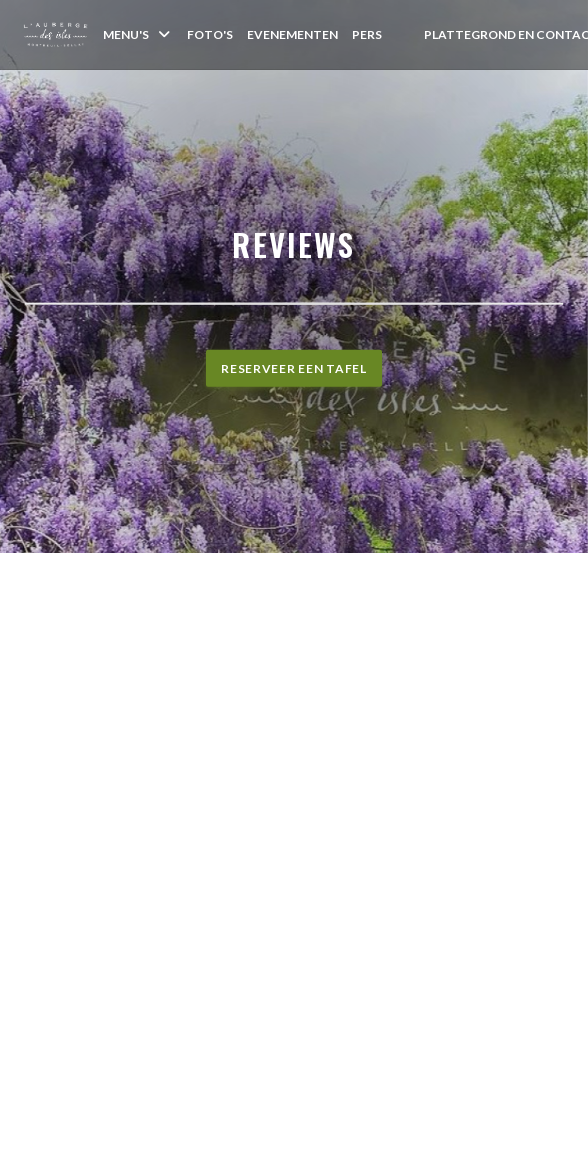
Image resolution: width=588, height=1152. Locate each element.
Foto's (210, 34)
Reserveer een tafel (294, 368)
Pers (367, 34)
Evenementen (292, 34)
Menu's (138, 34)
